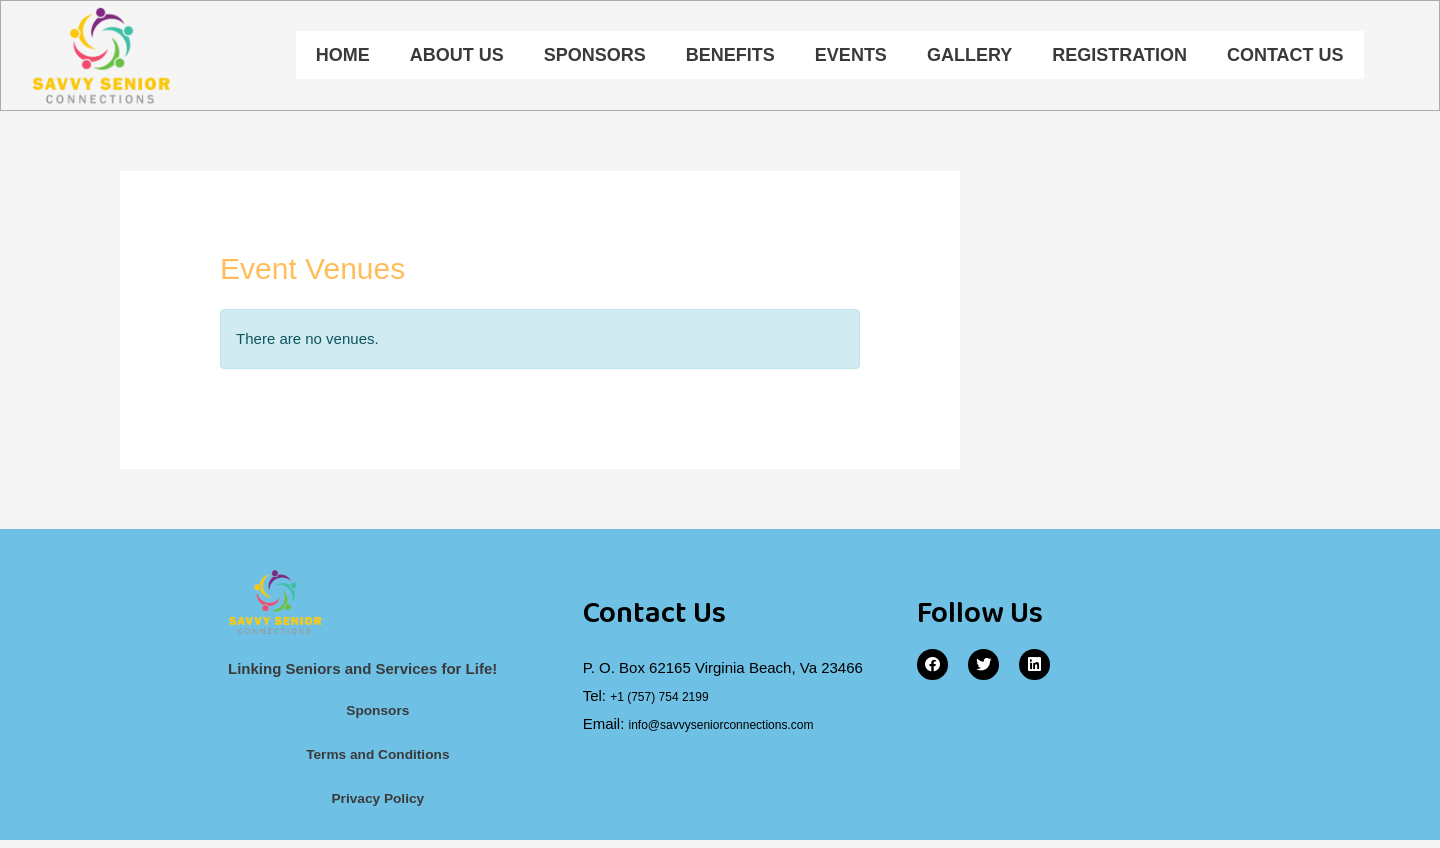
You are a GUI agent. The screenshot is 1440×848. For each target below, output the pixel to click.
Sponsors (595, 57)
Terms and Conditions (377, 760)
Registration (1119, 57)
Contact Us (1285, 57)
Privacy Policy (378, 805)
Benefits (730, 57)
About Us (457, 57)
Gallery (969, 57)
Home (343, 57)
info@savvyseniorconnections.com (744, 726)
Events (851, 57)
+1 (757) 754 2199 (671, 699)
